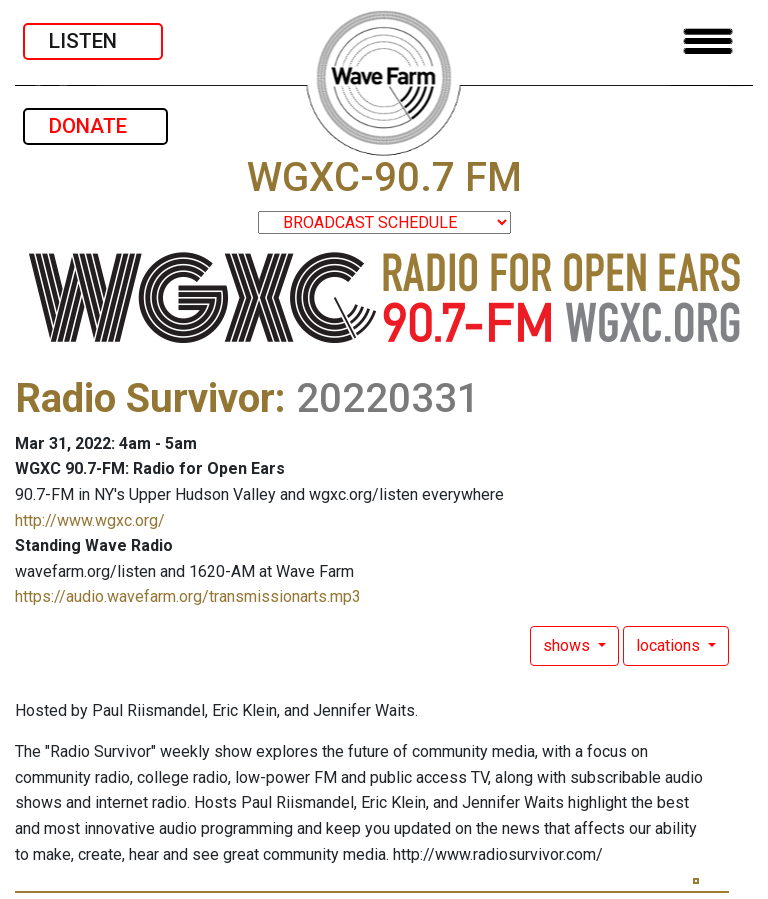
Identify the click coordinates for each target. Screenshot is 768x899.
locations (670, 645)
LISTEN (93, 41)
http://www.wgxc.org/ (90, 520)
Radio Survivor (145, 398)
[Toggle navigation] (708, 41)
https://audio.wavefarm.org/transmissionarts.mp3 (188, 596)
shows (568, 645)
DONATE (95, 126)
